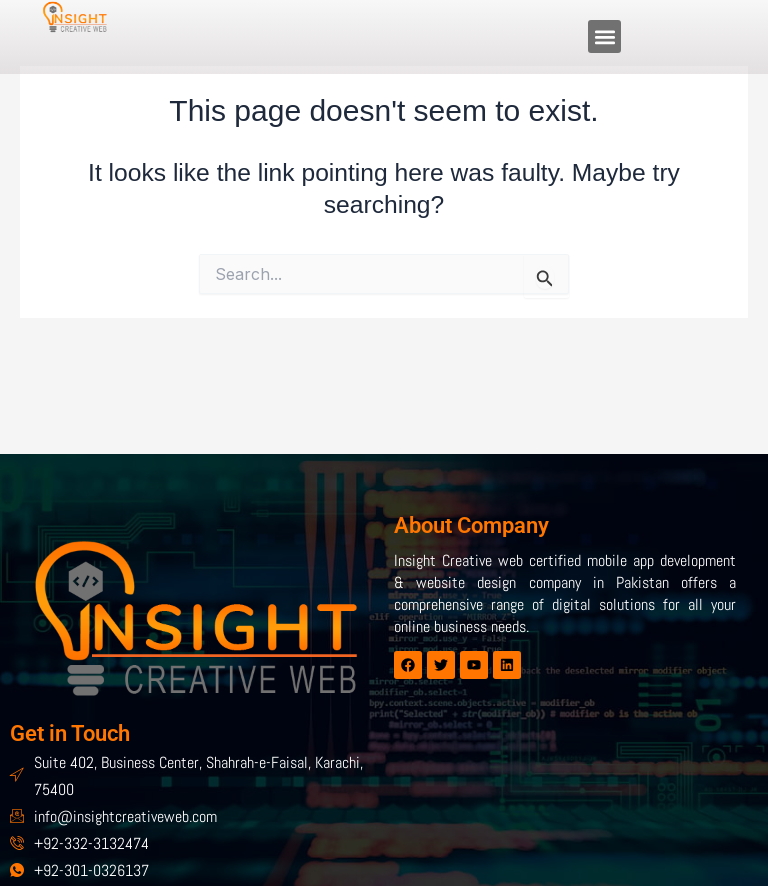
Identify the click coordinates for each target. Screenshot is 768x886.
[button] (604, 36)
